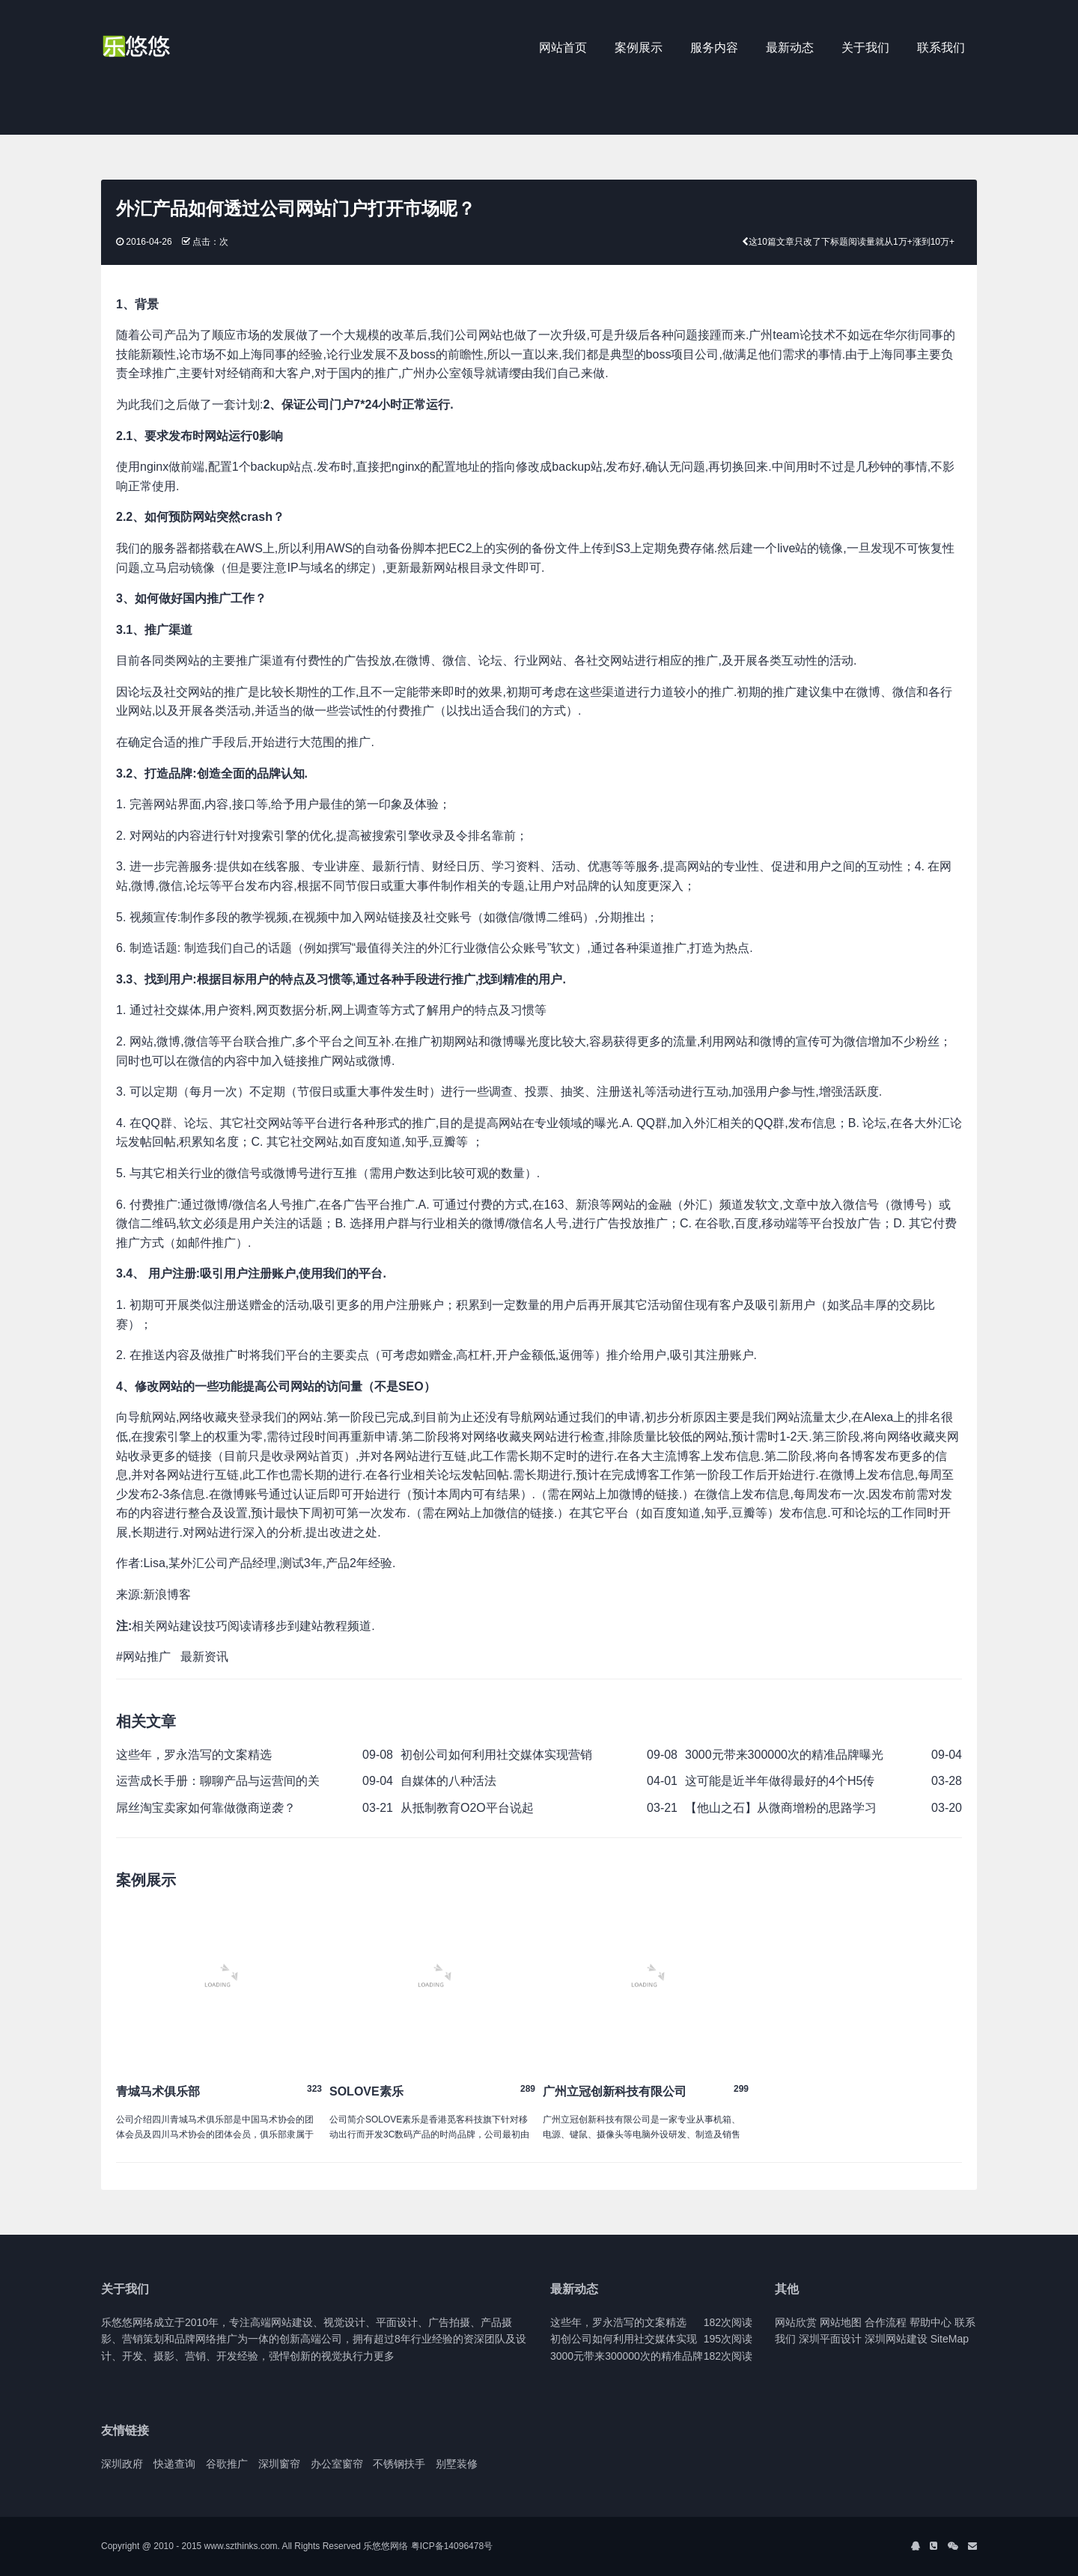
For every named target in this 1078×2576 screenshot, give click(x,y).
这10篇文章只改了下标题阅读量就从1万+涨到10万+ (851, 241)
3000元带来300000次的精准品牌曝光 (784, 1754)
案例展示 (639, 47)
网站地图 (841, 2322)
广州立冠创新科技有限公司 (614, 2091)
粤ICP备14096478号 (452, 2546)
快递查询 (174, 2464)
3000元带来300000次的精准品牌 (626, 2356)
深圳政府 (122, 2464)
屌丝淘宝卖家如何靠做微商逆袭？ (206, 1807)
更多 (384, 2356)
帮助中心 (930, 2322)
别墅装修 (457, 2464)
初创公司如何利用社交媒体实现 (623, 2339)
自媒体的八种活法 (448, 1780)
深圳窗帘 (279, 2464)
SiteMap (950, 2339)
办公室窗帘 (337, 2464)
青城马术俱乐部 (158, 2091)
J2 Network (163, 49)
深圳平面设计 (830, 2339)
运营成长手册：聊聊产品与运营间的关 (218, 1780)
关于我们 (865, 47)
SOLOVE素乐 (366, 2091)
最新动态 (790, 47)
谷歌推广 (227, 2464)
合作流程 (886, 2322)
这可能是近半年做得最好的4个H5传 (779, 1780)
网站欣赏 (796, 2322)
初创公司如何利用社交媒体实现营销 (496, 1754)
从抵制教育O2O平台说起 (467, 1807)
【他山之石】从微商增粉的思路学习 (781, 1807)
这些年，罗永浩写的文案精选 (194, 1754)
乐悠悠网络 (385, 2546)
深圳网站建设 (896, 2339)
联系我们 (941, 47)
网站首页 (563, 47)
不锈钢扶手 (399, 2464)
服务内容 (714, 47)
